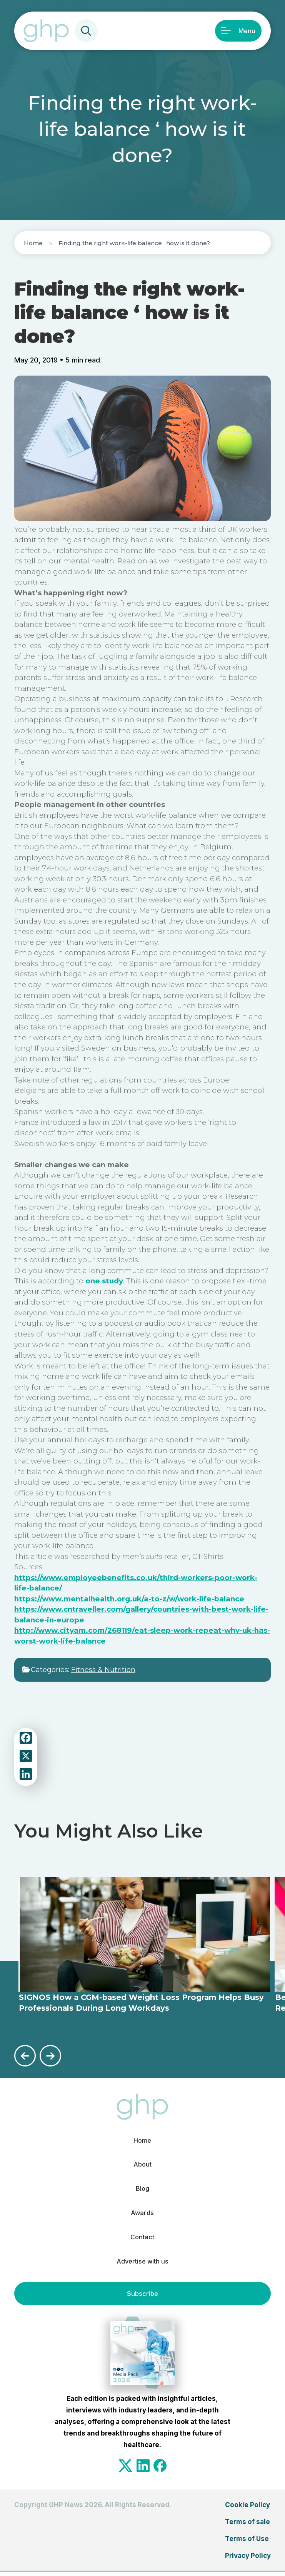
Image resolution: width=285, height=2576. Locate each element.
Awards (142, 2215)
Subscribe (142, 2298)
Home (33, 243)
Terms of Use (247, 2542)
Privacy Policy (248, 2559)
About (142, 2165)
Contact (142, 2240)
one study (103, 1280)
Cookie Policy (247, 2509)
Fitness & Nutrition (103, 1670)
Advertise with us (142, 2265)
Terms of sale (247, 2525)
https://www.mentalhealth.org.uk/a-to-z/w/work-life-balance (129, 1598)
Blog (142, 2190)
